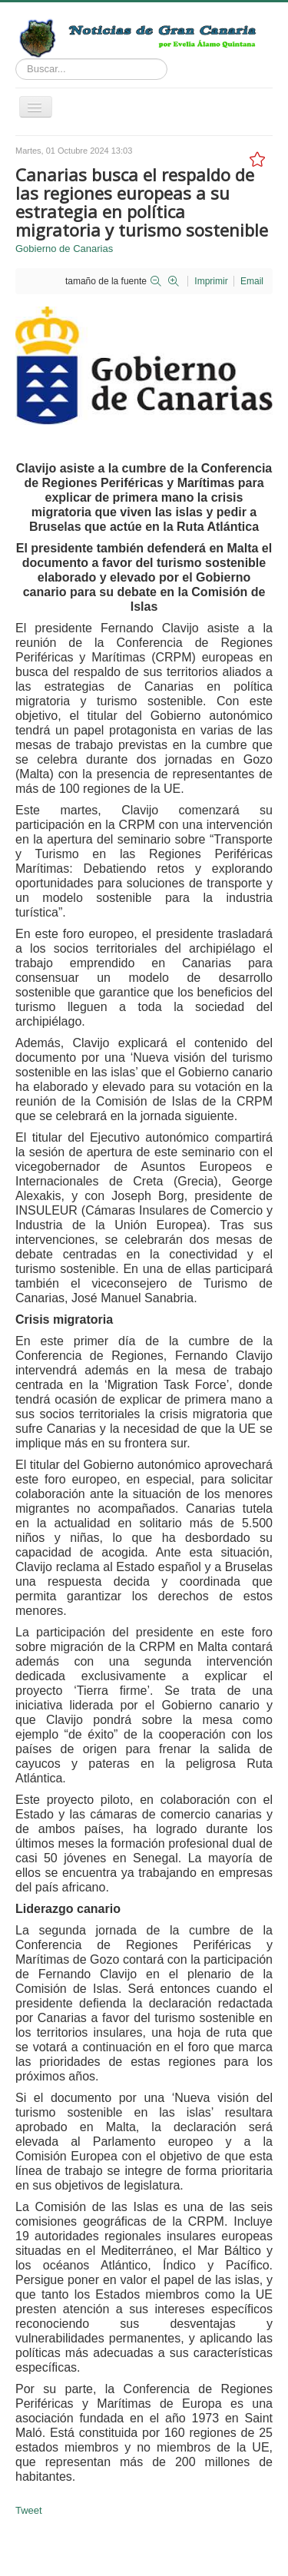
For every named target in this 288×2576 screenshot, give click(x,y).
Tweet (28, 2510)
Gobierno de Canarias (64, 248)
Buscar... (15, 58)
